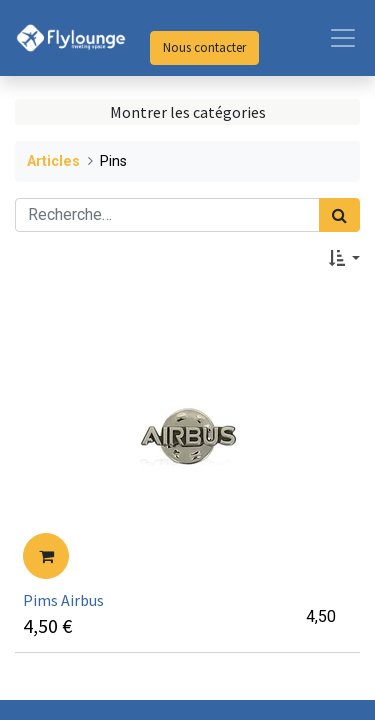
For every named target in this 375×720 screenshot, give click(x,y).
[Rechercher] (339, 215)
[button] (344, 258)
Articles (53, 161)
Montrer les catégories (188, 112)
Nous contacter (204, 47)
